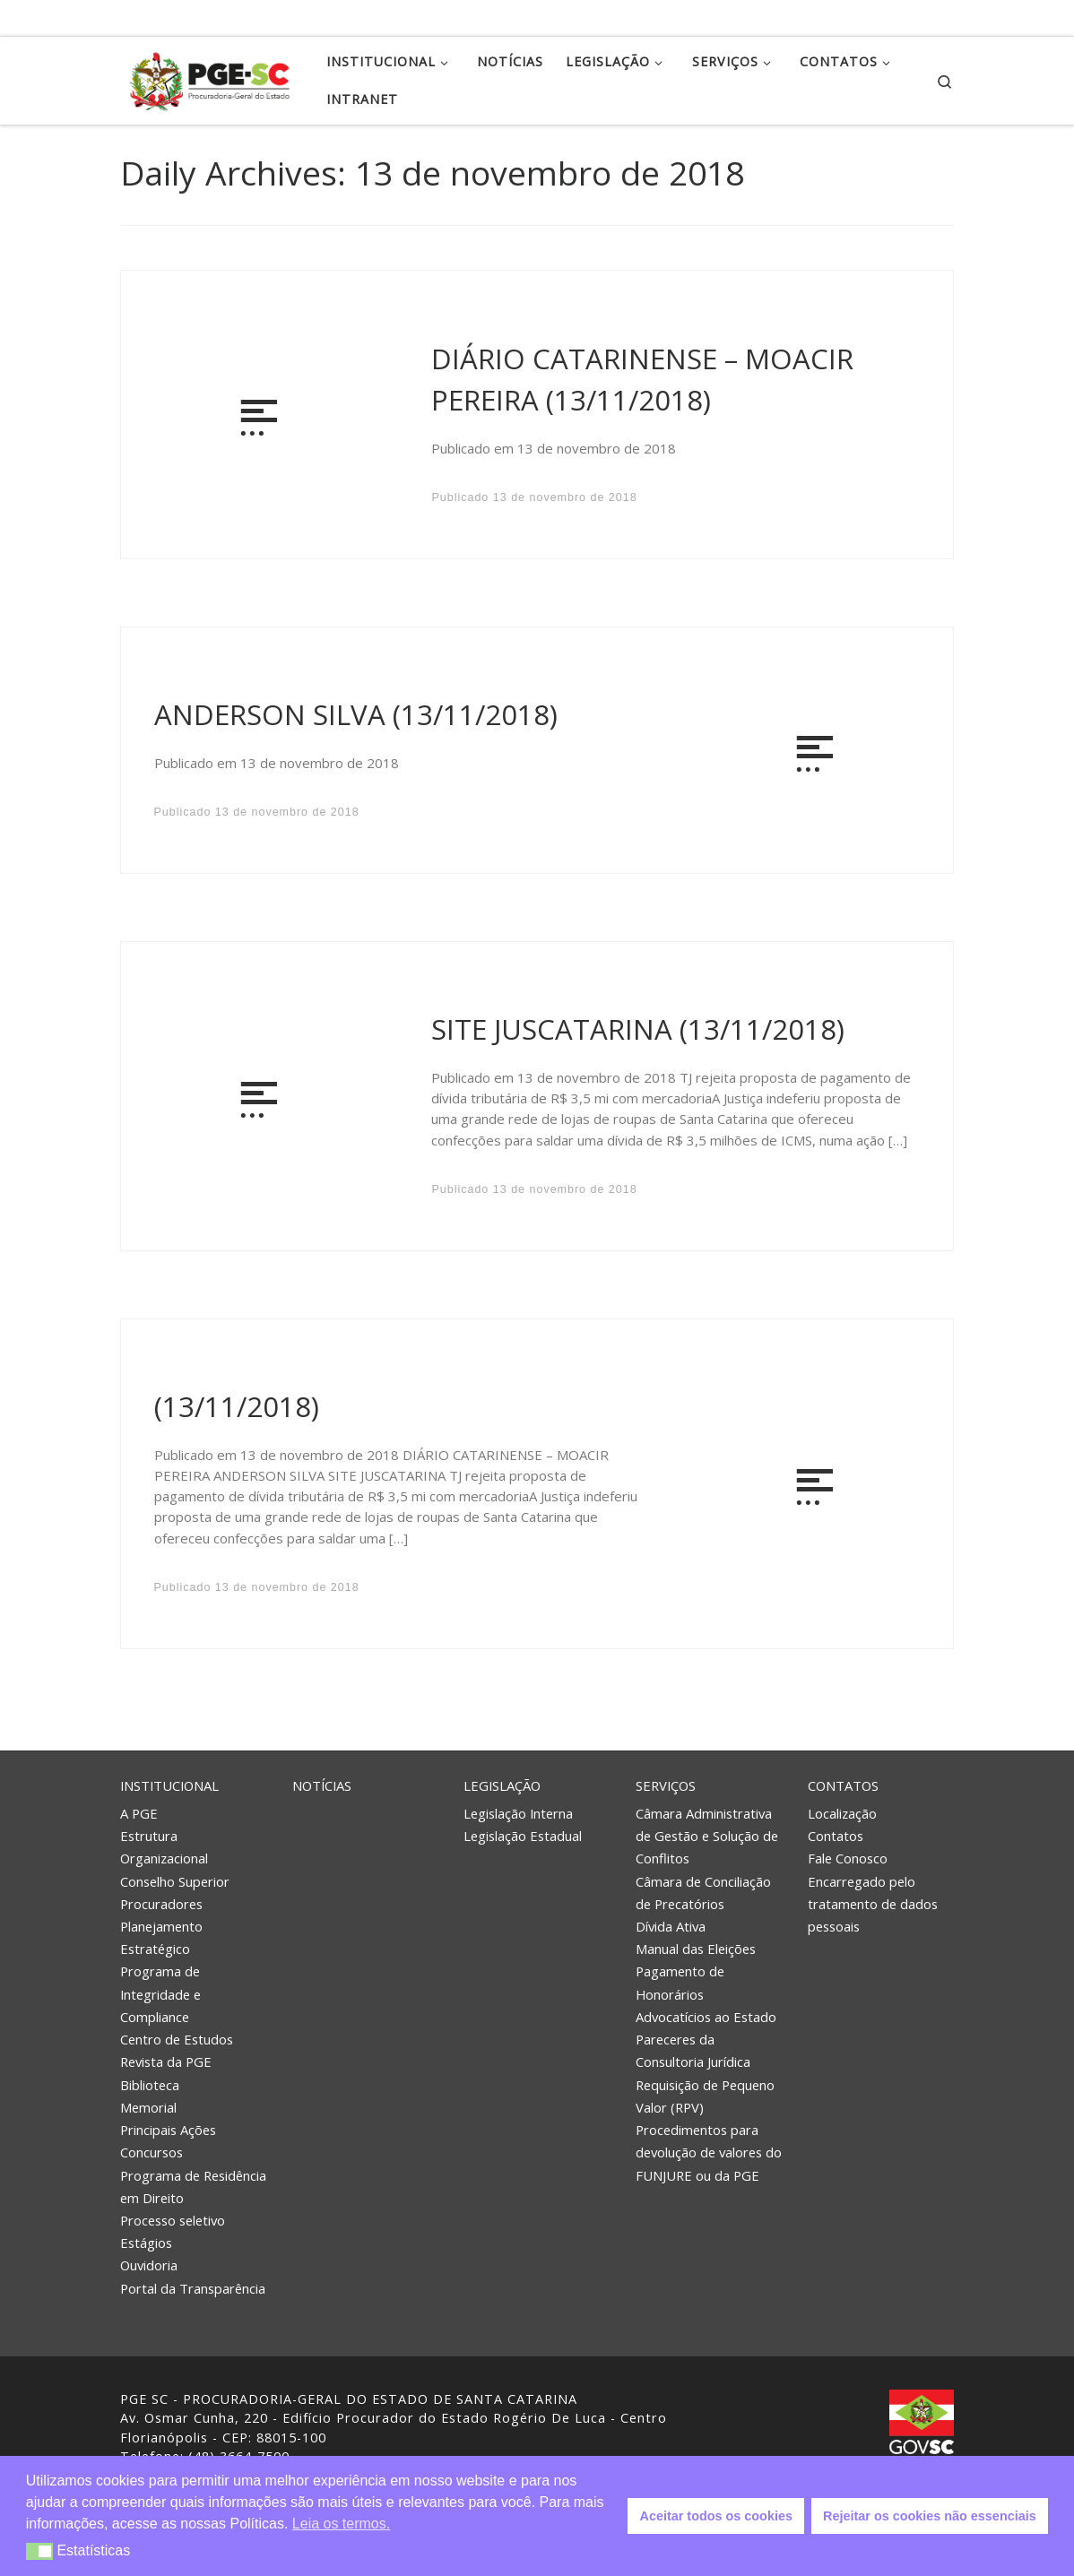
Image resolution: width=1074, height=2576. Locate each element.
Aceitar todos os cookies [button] (716, 2516)
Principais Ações (168, 2130)
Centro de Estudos (176, 2039)
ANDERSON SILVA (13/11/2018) (356, 714)
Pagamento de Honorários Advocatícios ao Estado (706, 1993)
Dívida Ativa (671, 1926)
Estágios (146, 2243)
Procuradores (161, 1904)
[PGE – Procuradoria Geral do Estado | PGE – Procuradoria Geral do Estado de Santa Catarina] (209, 77)
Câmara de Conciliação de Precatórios (703, 1892)
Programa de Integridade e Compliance (160, 1993)
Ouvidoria (149, 2265)
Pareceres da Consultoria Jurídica (693, 2050)
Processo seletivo (172, 2220)
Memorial (148, 2107)
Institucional (169, 1785)
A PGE (139, 1813)
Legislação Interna (518, 1813)
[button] (40, 2551)
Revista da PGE (166, 2061)
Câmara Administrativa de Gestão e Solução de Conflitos (707, 1835)
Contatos (843, 1785)
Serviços (666, 1785)
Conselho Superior (175, 1881)
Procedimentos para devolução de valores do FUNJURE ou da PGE (709, 2152)
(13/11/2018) (236, 1406)
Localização (842, 1813)
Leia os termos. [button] (341, 2523)
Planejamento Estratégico (161, 1937)
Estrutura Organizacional (164, 1847)
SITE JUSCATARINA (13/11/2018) (637, 1029)
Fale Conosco (848, 1858)
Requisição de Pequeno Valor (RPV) (705, 2096)
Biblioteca (149, 2085)
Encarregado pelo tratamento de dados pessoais (873, 1903)
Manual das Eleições (696, 1949)
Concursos (151, 2152)
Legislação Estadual (522, 1836)
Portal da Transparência (192, 2288)
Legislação (502, 1785)
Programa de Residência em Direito (193, 2186)
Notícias (321, 1785)
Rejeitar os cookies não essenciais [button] (929, 2516)
